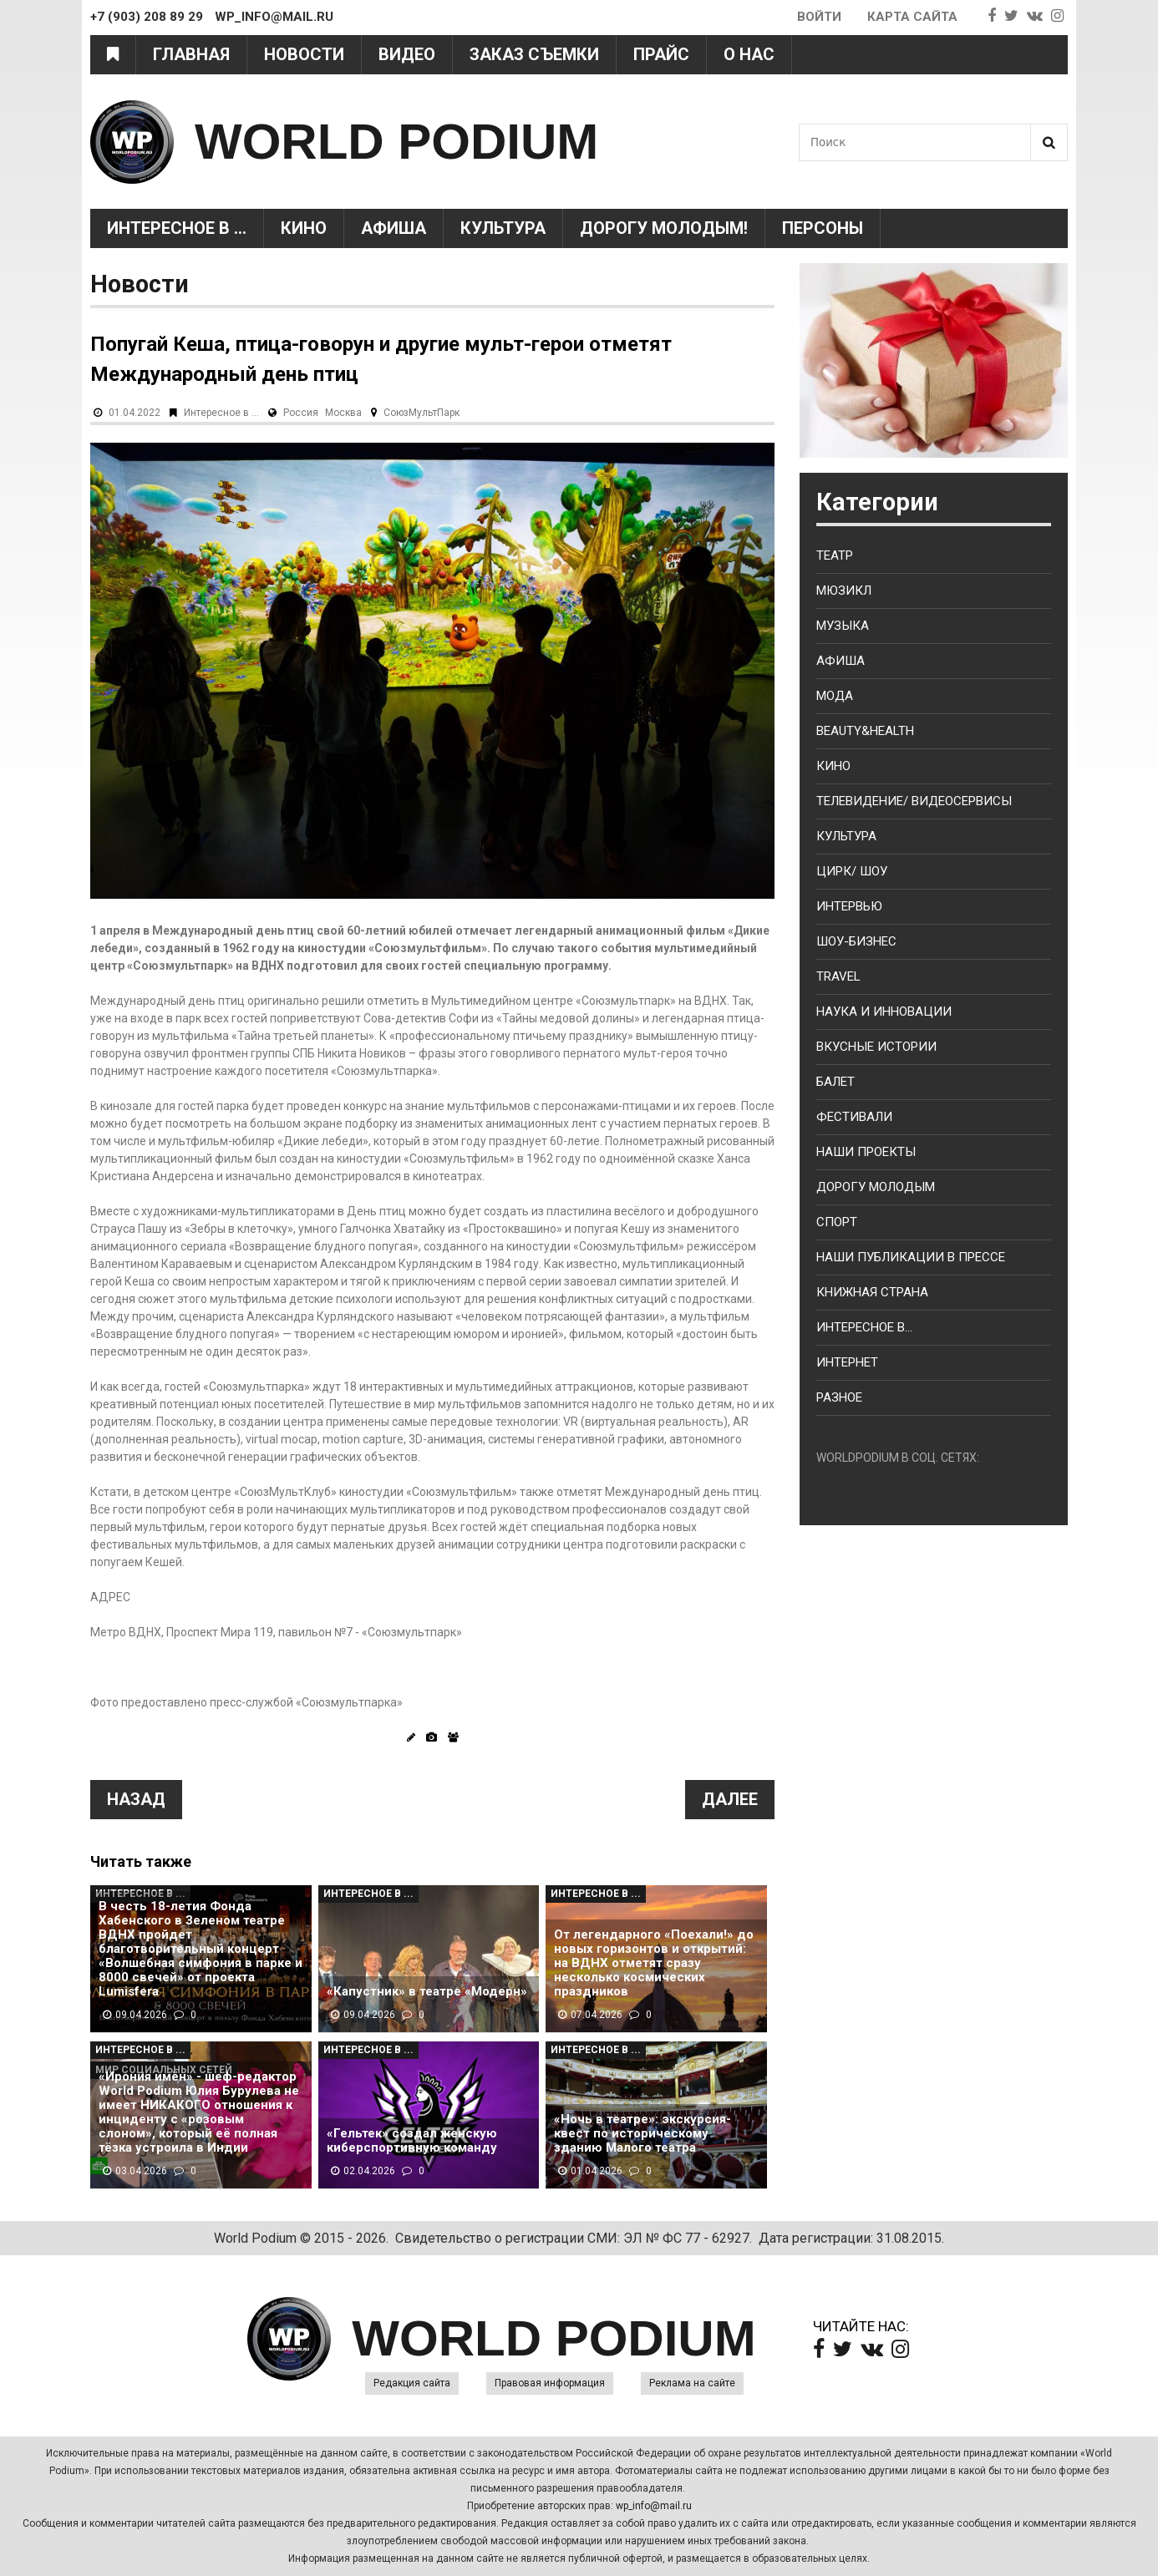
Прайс (661, 54)
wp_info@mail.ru (654, 2506)
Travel (838, 976)
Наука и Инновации (884, 1011)
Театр (834, 555)
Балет (835, 1081)
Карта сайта (912, 16)
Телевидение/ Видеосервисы (914, 801)
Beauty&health (865, 730)
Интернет (847, 1362)
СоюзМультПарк (421, 412)
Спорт (836, 1222)
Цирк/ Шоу (851, 871)
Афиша (393, 228)
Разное (839, 1397)
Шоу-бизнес (856, 941)
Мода (834, 695)
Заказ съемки (534, 54)
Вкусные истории (876, 1046)
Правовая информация (550, 2383)
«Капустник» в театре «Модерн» (427, 1992)
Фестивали (854, 1116)
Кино (304, 228)
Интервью (849, 906)
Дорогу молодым (875, 1186)
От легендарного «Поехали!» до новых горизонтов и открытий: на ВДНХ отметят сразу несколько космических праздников (654, 1963)
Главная (191, 54)
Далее (730, 1799)
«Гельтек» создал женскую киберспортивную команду (412, 2141)
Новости (304, 54)
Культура (503, 228)
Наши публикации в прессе (910, 1257)
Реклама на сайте (692, 2383)
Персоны (822, 228)
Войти (819, 16)
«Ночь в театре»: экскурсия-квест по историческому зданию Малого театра (642, 2133)
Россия (300, 412)
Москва (343, 412)
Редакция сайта (411, 2383)
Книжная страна (872, 1292)
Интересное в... (864, 1327)
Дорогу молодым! (664, 228)
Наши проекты (866, 1151)
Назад (136, 1799)
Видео (406, 54)
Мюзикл (843, 590)
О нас (749, 54)
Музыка (842, 625)
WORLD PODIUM (396, 142)
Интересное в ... (176, 228)
